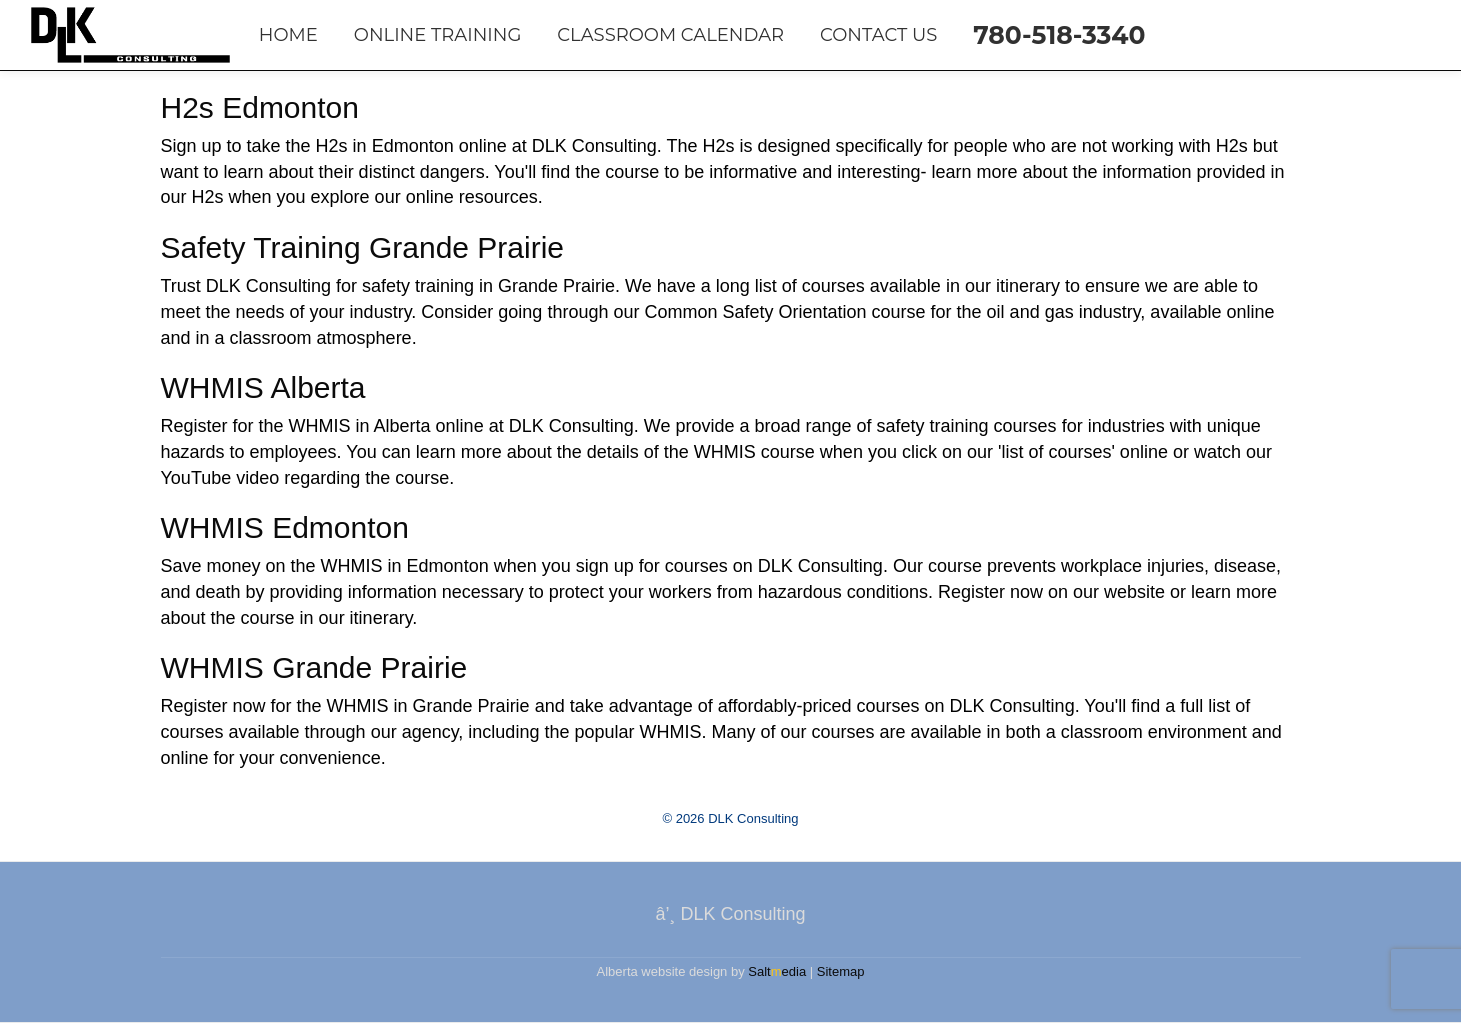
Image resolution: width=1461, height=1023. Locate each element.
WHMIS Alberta (263, 387)
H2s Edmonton (260, 107)
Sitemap (841, 971)
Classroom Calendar (670, 35)
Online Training (437, 35)
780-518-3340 (1059, 35)
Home (288, 35)
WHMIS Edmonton (285, 527)
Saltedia (777, 971)
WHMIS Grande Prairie (314, 667)
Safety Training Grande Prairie (363, 247)
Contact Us (878, 35)
